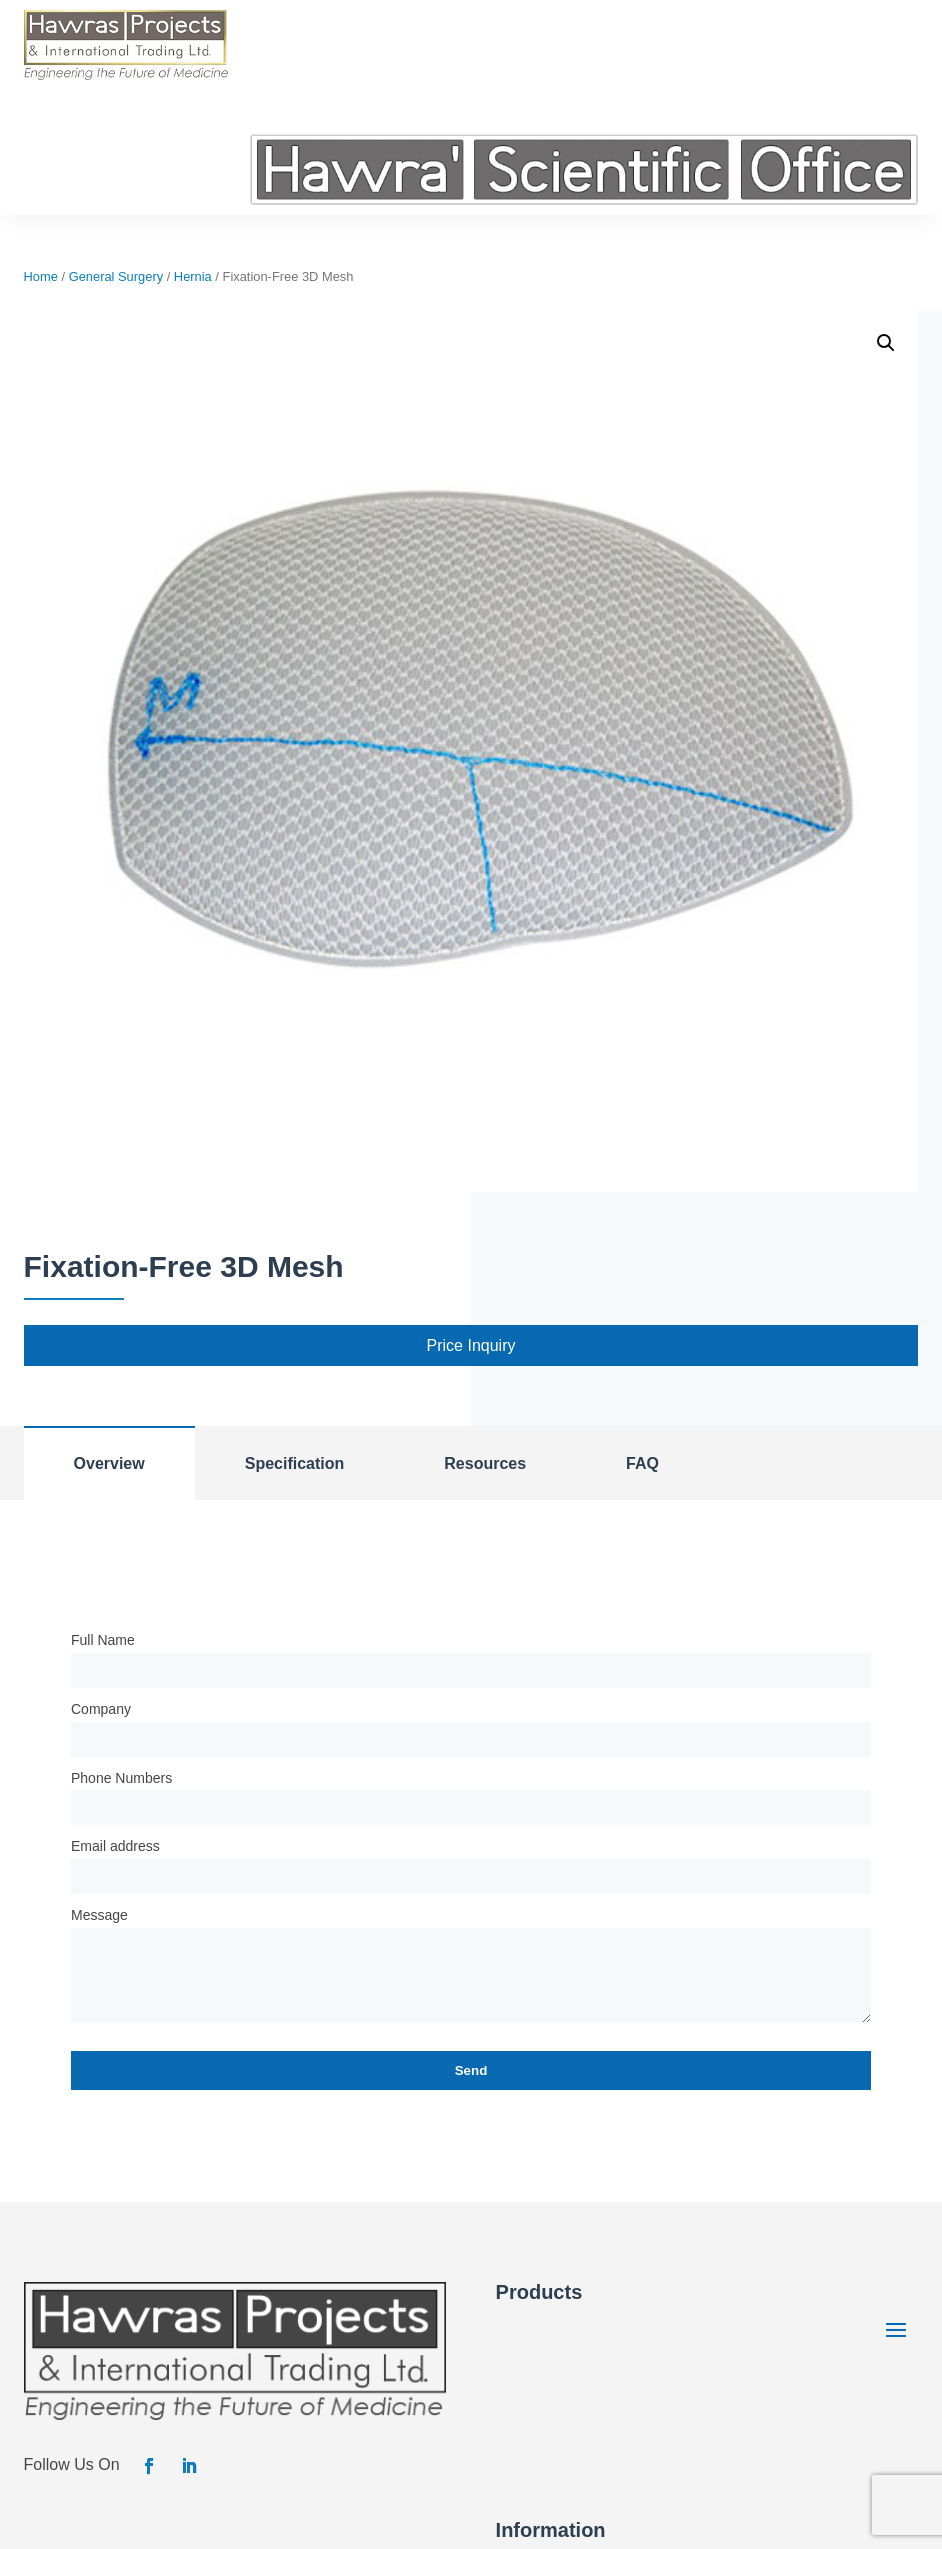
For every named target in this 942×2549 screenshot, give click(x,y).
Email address (115, 1846)
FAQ (642, 1463)
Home (41, 276)
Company (101, 1709)
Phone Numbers (121, 1778)
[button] (886, 343)
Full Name (103, 1640)
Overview (109, 1463)
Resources (485, 1463)
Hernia (193, 276)
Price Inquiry (471, 1345)
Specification (295, 1463)
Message (99, 1915)
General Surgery (116, 276)
